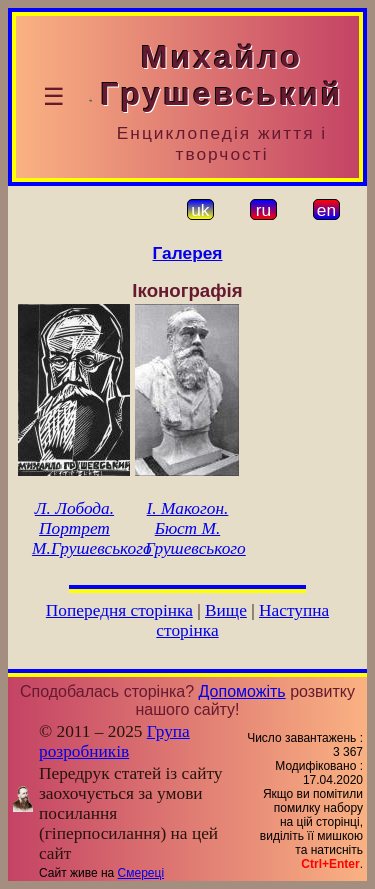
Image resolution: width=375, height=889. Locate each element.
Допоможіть (242, 691)
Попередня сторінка (119, 610)
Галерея (188, 253)
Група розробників (114, 741)
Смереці (141, 873)
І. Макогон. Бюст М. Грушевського (195, 528)
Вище (226, 610)
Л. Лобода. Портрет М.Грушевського (91, 528)
